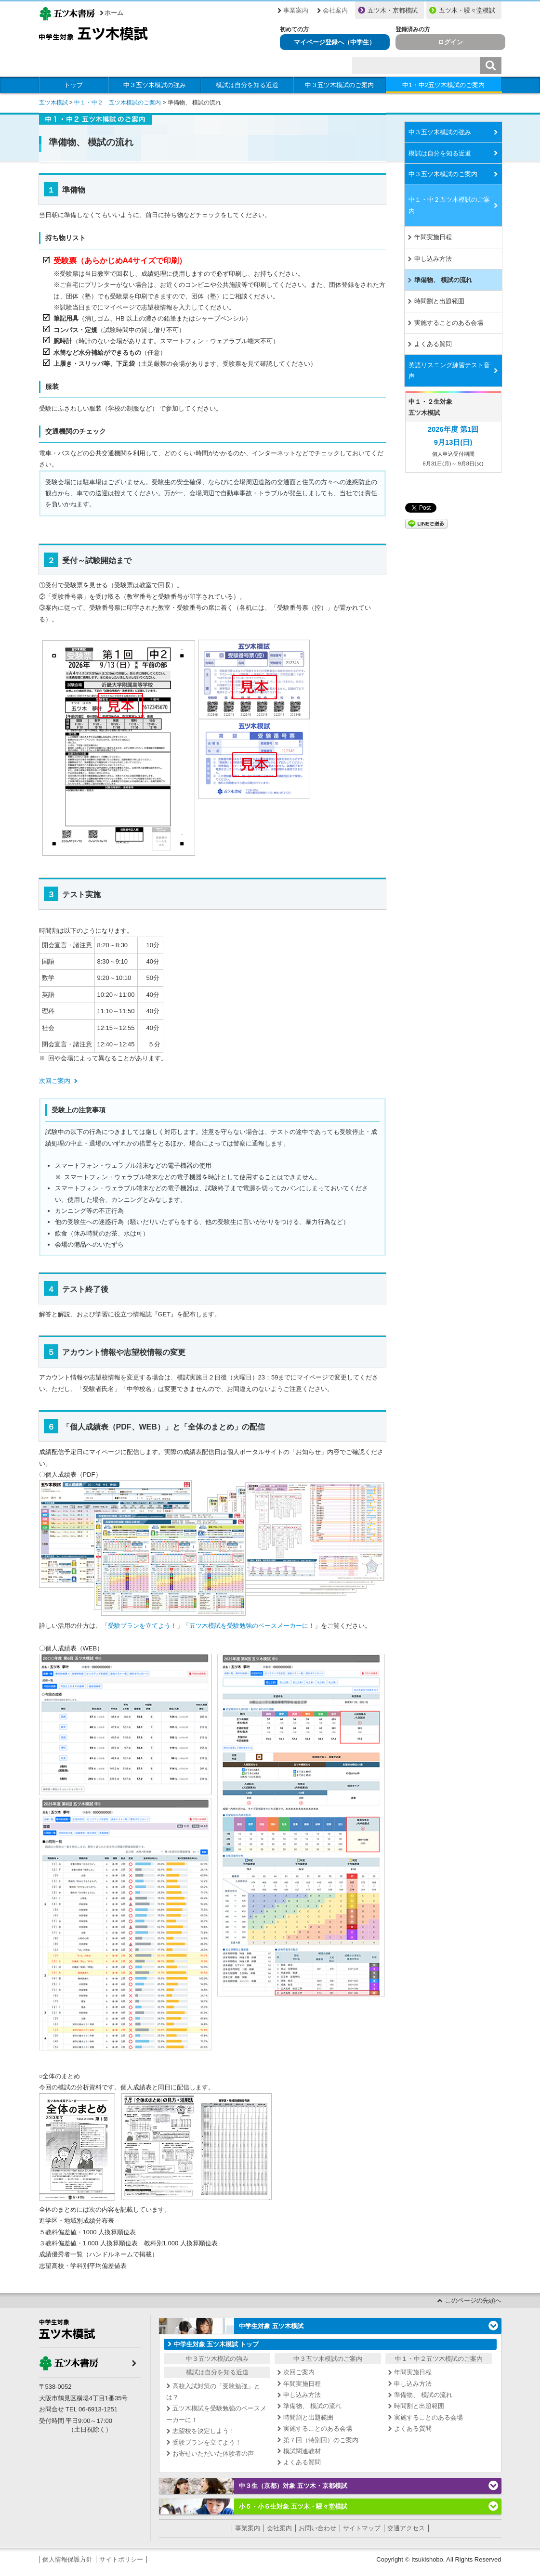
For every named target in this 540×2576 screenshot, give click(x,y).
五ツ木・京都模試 (393, 10)
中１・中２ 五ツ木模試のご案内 (117, 102)
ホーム (114, 12)
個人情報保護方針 (67, 2559)
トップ (73, 85)
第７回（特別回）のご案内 (320, 2440)
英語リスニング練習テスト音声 (449, 370)
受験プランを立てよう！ (142, 1625)
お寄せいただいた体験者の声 (213, 2453)
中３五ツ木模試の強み (154, 85)
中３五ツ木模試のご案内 (339, 85)
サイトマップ (362, 2528)
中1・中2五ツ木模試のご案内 (443, 85)
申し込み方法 (433, 258)
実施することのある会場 (448, 322)
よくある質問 (433, 344)
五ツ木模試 (53, 102)
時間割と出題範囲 (439, 301)
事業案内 (295, 10)
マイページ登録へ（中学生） (334, 42)
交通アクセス (406, 2528)
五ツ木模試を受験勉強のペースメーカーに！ (252, 1625)
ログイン (450, 42)
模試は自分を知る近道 (247, 85)
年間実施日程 (433, 237)
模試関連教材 (302, 2451)
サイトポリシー (121, 2559)
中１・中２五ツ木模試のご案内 (449, 205)
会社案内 (335, 10)
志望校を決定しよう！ (203, 2430)
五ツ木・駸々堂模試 (467, 10)
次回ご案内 (54, 1080)
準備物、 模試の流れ (443, 279)
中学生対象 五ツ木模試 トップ (216, 2344)
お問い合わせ (317, 2528)
